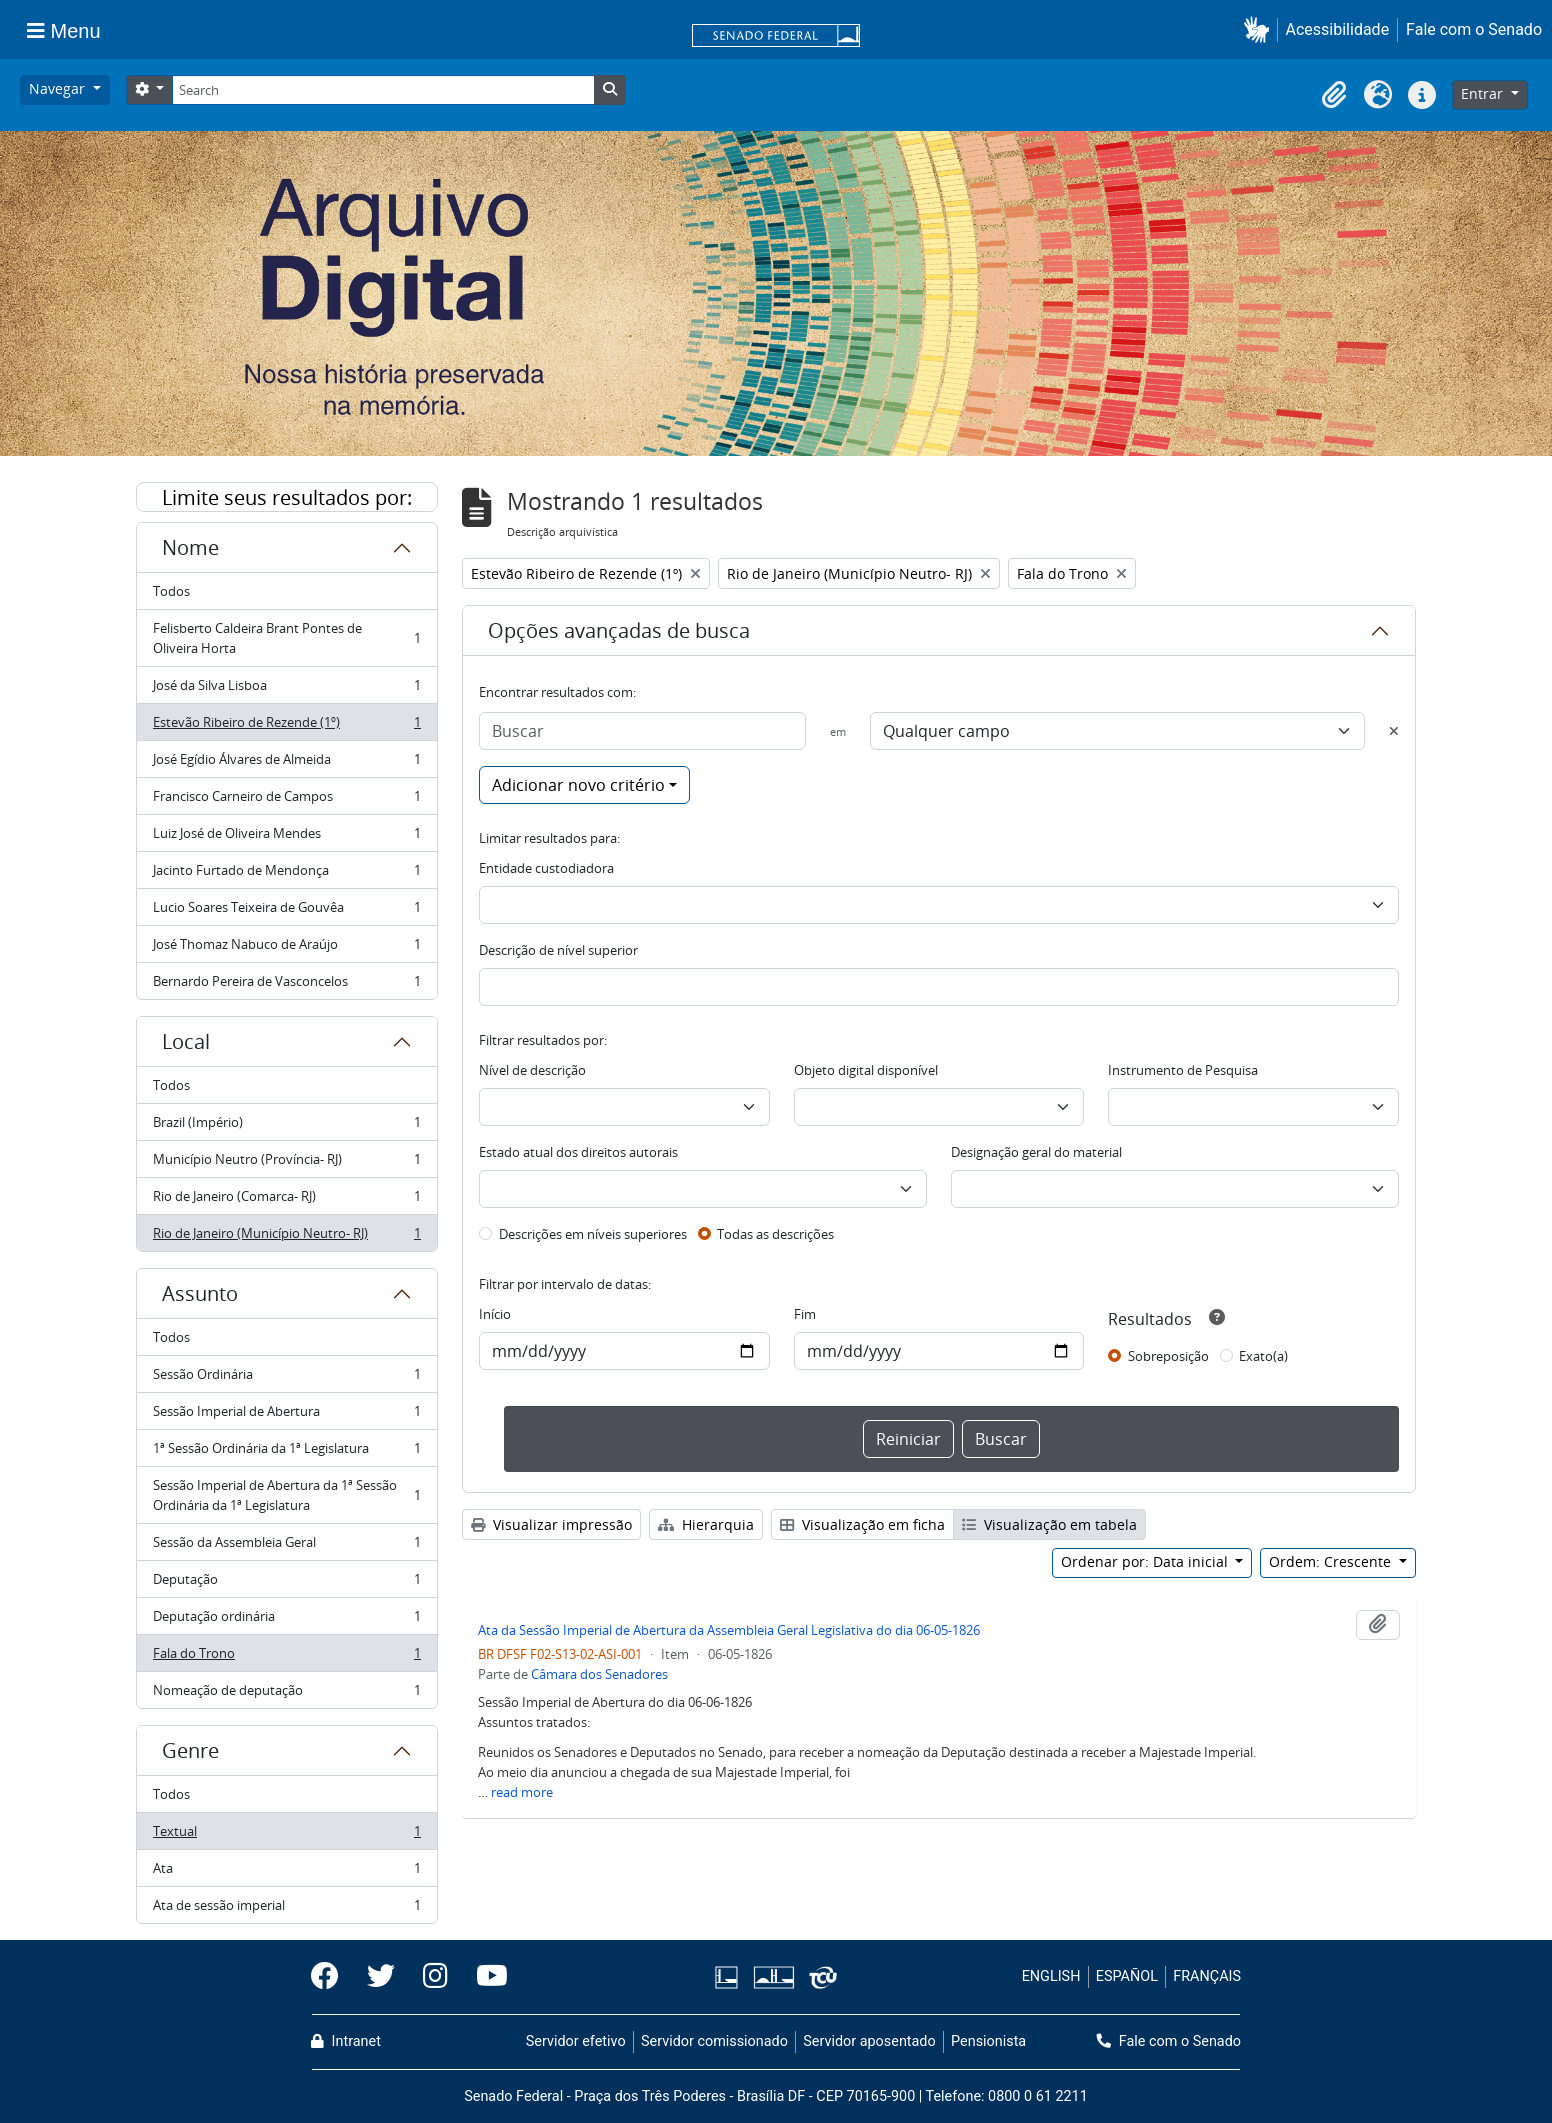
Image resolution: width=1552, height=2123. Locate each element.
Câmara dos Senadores (599, 1674)
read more (522, 1792)
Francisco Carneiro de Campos (286, 800)
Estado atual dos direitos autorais (578, 1152)
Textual (286, 1835)
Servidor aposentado (869, 2041)
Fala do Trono (286, 1657)
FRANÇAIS (1207, 1976)
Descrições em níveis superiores (593, 1234)
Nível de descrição (532, 1070)
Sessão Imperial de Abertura (286, 1415)
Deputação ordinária (286, 1620)
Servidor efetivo (576, 2041)
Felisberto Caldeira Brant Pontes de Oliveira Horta (286, 638)
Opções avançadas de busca (619, 630)
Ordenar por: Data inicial (1146, 1561)
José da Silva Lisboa (286, 689)
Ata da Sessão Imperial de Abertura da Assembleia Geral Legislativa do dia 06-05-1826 (729, 1630)
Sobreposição (1168, 1356)
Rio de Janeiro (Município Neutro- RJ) (286, 1237)
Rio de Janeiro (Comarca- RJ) (286, 1200)
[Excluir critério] (1394, 731)
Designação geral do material (1036, 1152)
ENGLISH (1051, 1976)
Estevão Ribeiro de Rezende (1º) (286, 726)
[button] (1260, 29)
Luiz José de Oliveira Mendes (286, 837)
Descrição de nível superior (558, 950)
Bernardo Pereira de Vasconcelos (286, 985)
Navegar (59, 88)
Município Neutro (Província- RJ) (286, 1163)
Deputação (286, 1583)
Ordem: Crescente (1332, 1561)
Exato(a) (1263, 1356)
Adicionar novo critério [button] (578, 785)
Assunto (200, 1293)
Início (495, 1314)
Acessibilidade (1338, 29)
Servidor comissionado (714, 2041)
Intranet (346, 2041)
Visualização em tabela (1049, 1524)
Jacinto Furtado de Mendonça (286, 874)
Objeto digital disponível (866, 1070)
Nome (190, 547)
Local (186, 1041)
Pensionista (988, 2041)
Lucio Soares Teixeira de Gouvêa (286, 911)
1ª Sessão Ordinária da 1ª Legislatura (286, 1452)
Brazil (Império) (286, 1126)
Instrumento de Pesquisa (1183, 1070)
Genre (190, 1750)
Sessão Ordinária (286, 1378)
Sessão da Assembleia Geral (286, 1546)
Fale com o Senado (1474, 29)
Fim (805, 1314)
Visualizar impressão (551, 1524)
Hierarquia (706, 1524)
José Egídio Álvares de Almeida (286, 763)
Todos (171, 591)
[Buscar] (642, 731)
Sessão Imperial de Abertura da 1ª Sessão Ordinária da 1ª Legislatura (286, 1495)
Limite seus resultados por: (287, 497)
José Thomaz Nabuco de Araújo (286, 948)
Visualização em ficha (862, 1524)
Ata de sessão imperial (286, 1909)
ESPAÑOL (1127, 1976)
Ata (286, 1872)
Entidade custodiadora (546, 868)
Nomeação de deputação (286, 1694)
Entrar (1484, 93)
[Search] (383, 90)
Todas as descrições (775, 1234)
